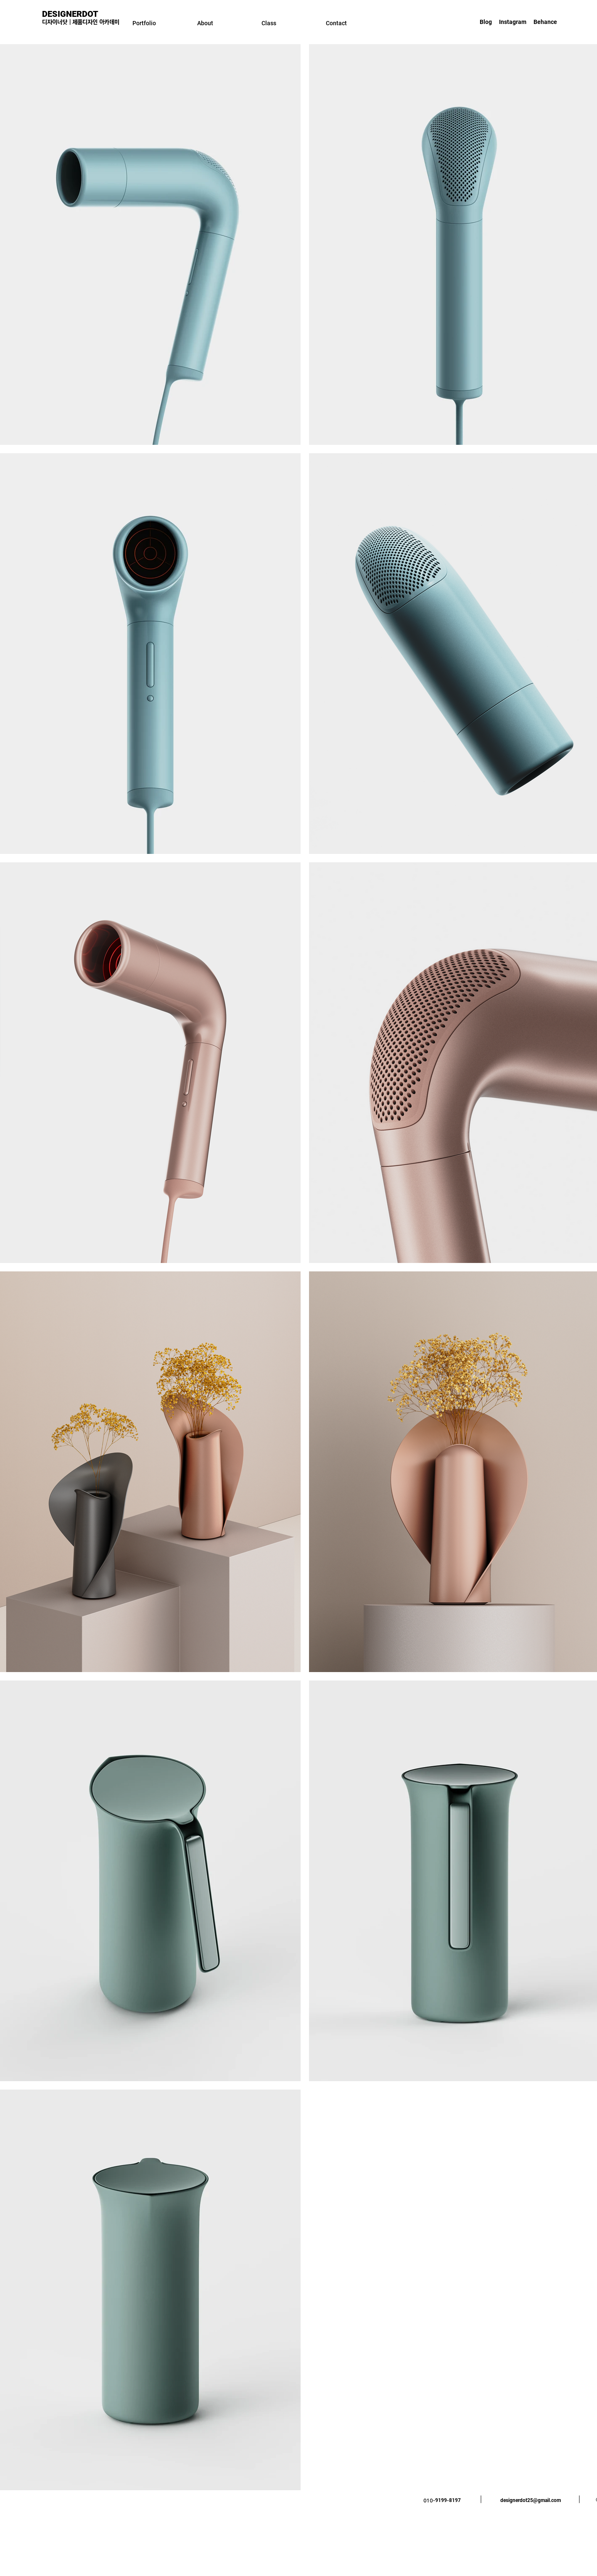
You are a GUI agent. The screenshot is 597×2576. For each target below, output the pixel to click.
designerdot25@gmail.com (530, 2500)
